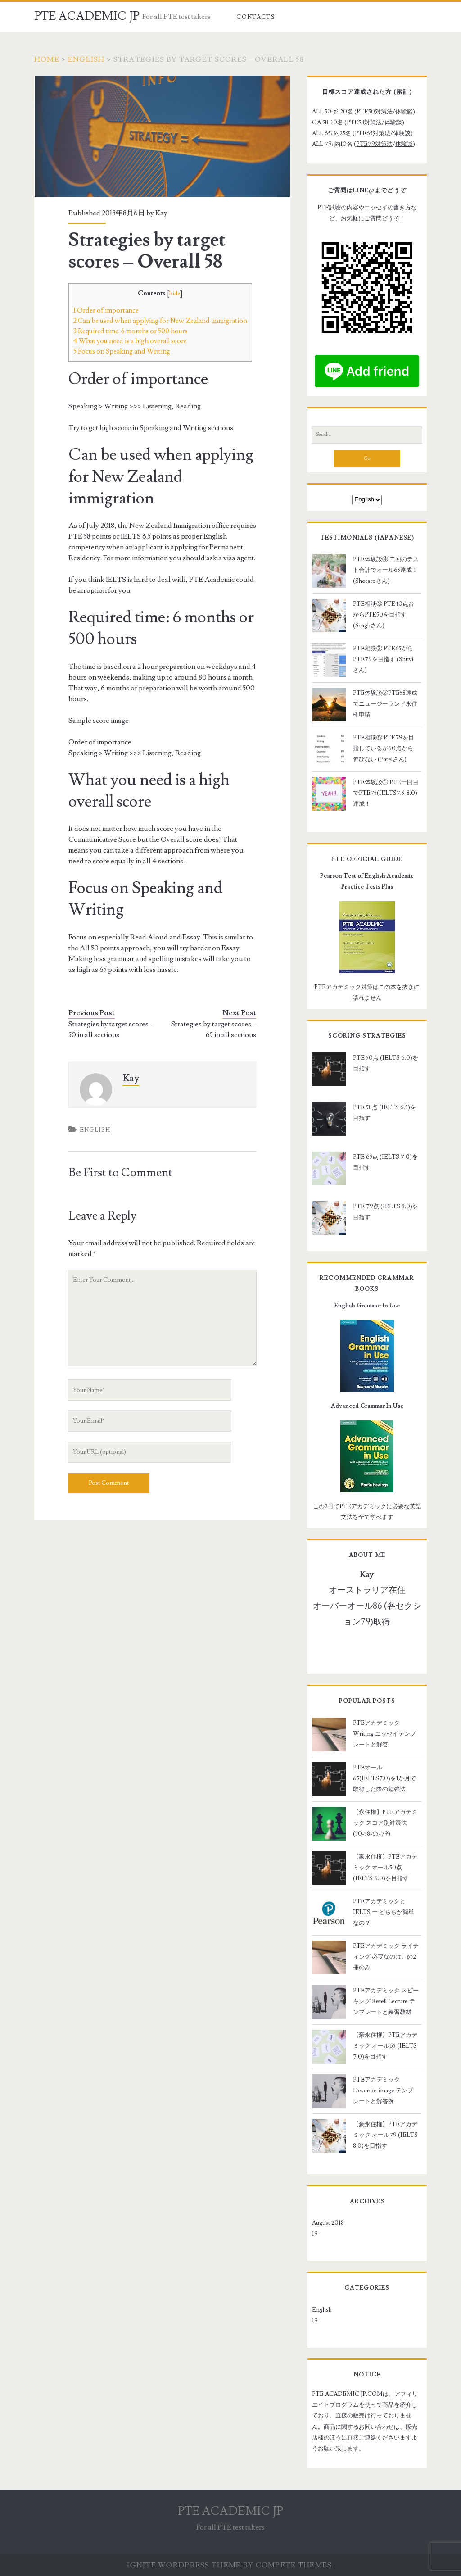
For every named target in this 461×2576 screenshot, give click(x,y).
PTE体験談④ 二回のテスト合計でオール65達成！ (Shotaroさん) (386, 570)
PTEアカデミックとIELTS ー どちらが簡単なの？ (383, 1912)
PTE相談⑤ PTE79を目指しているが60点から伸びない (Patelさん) (383, 748)
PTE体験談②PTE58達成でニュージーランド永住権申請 (385, 703)
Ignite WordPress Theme (184, 2565)
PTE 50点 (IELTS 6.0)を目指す (385, 1063)
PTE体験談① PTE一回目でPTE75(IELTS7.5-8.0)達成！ (386, 793)
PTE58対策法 (364, 122)
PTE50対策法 (375, 111)
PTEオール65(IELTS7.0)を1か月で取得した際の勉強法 (384, 1778)
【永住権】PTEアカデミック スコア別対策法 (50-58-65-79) (385, 1823)
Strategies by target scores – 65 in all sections (213, 1029)
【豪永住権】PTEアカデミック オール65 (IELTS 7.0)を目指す (385, 2046)
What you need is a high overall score (130, 340)
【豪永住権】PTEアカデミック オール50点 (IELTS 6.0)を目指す (385, 1867)
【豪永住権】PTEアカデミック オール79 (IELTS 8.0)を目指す (385, 2135)
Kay (161, 213)
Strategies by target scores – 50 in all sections (111, 1029)
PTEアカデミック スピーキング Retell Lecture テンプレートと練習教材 (386, 2001)
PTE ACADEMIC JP (87, 16)
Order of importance (106, 310)
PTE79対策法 (374, 144)
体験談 (393, 122)
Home (46, 59)
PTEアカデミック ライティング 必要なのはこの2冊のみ (386, 1956)
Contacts (255, 17)
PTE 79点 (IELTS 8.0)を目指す (385, 1212)
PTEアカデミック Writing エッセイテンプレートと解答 (384, 1733)
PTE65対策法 (372, 133)
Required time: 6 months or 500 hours (130, 331)
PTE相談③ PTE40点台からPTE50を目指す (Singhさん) (383, 614)
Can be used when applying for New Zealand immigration (160, 320)
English (86, 59)
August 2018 (328, 2223)
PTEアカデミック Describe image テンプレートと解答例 (383, 2090)
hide (175, 294)
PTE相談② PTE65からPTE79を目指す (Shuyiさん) (383, 659)
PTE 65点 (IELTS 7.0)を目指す (385, 1162)
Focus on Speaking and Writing (121, 351)
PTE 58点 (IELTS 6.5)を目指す (384, 1113)
